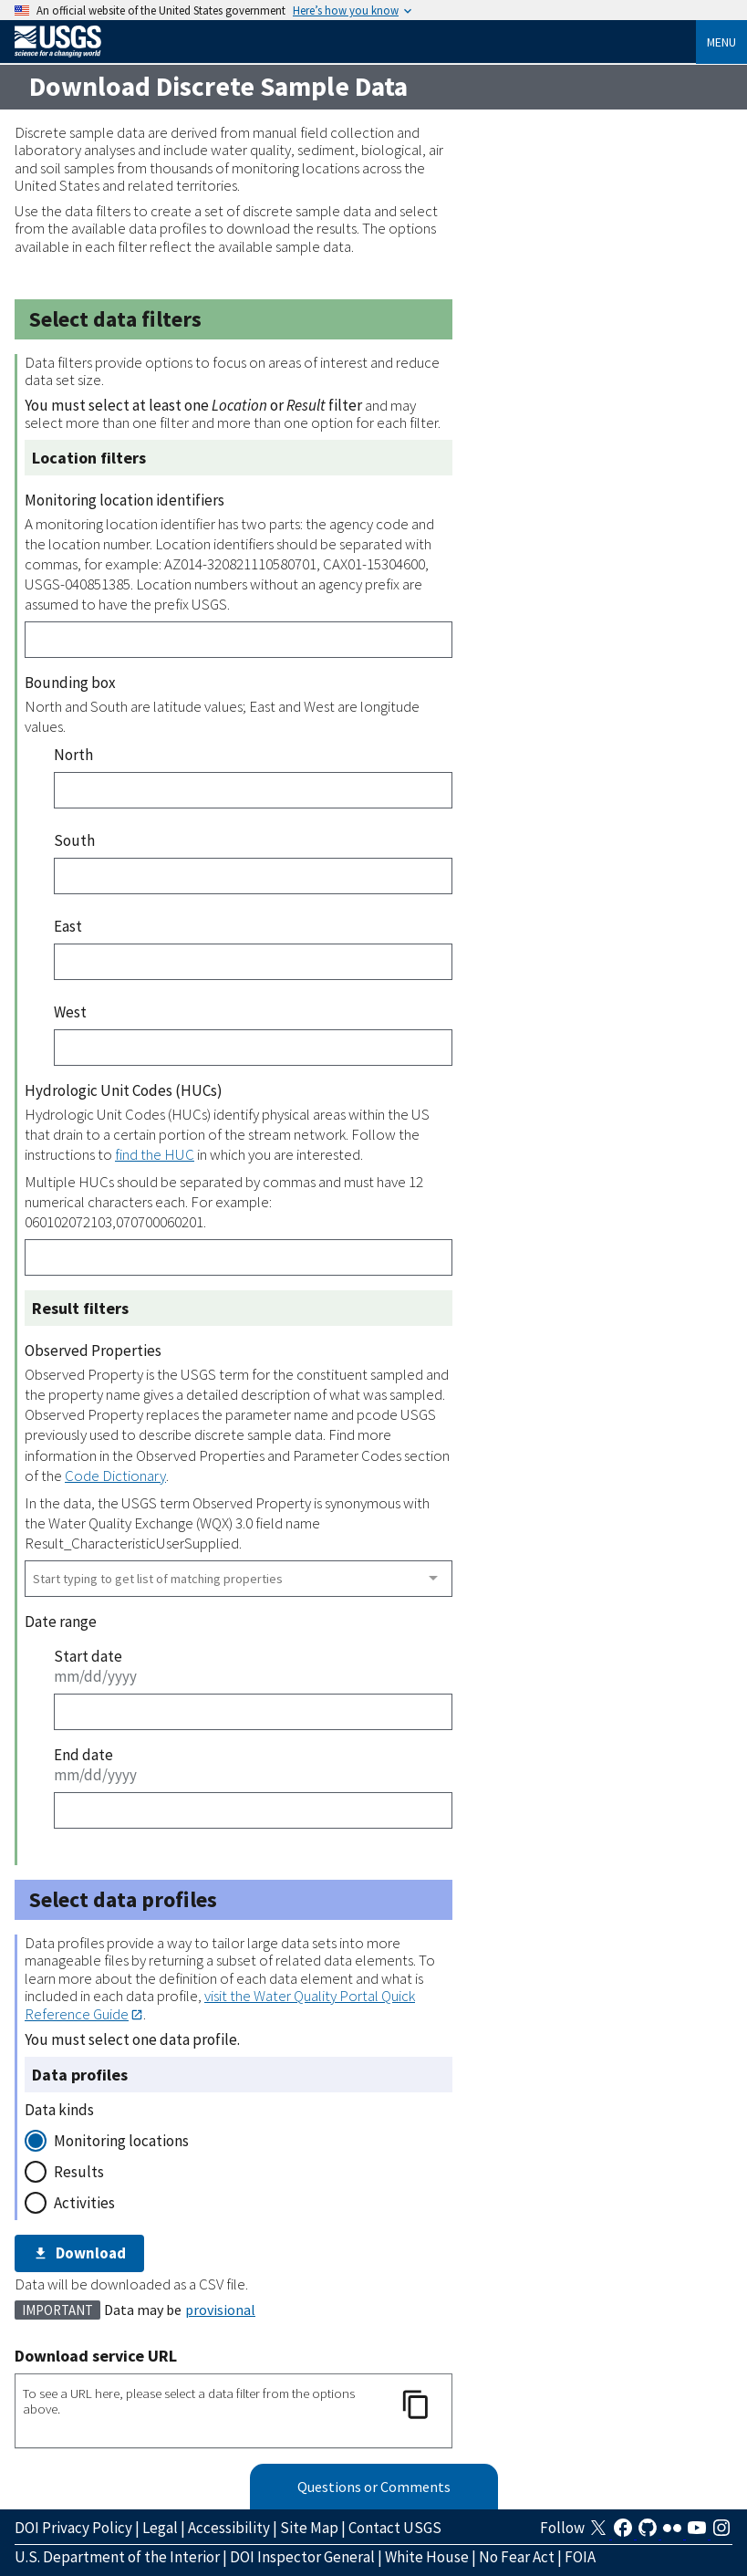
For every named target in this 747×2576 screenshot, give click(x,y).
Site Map (309, 2528)
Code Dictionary (115, 1475)
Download (79, 2253)
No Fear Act (517, 2557)
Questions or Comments (374, 2486)
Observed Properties (93, 1350)
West (70, 1012)
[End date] (253, 1810)
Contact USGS (394, 2528)
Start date (88, 1656)
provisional (220, 2309)
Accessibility (229, 2528)
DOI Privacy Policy (73, 2528)
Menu (721, 42)
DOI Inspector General (302, 2557)
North (73, 755)
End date (83, 1755)
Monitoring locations (121, 2141)
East (68, 926)
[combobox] (238, 1578)
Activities (84, 2203)
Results (79, 2172)
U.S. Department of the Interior (117, 2557)
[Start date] (253, 1712)
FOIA (580, 2557)
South (74, 840)
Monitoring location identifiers (124, 500)
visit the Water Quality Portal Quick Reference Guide (220, 2004)
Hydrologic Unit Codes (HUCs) (124, 1090)
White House (427, 2557)
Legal (160, 2528)
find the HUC (154, 1154)
